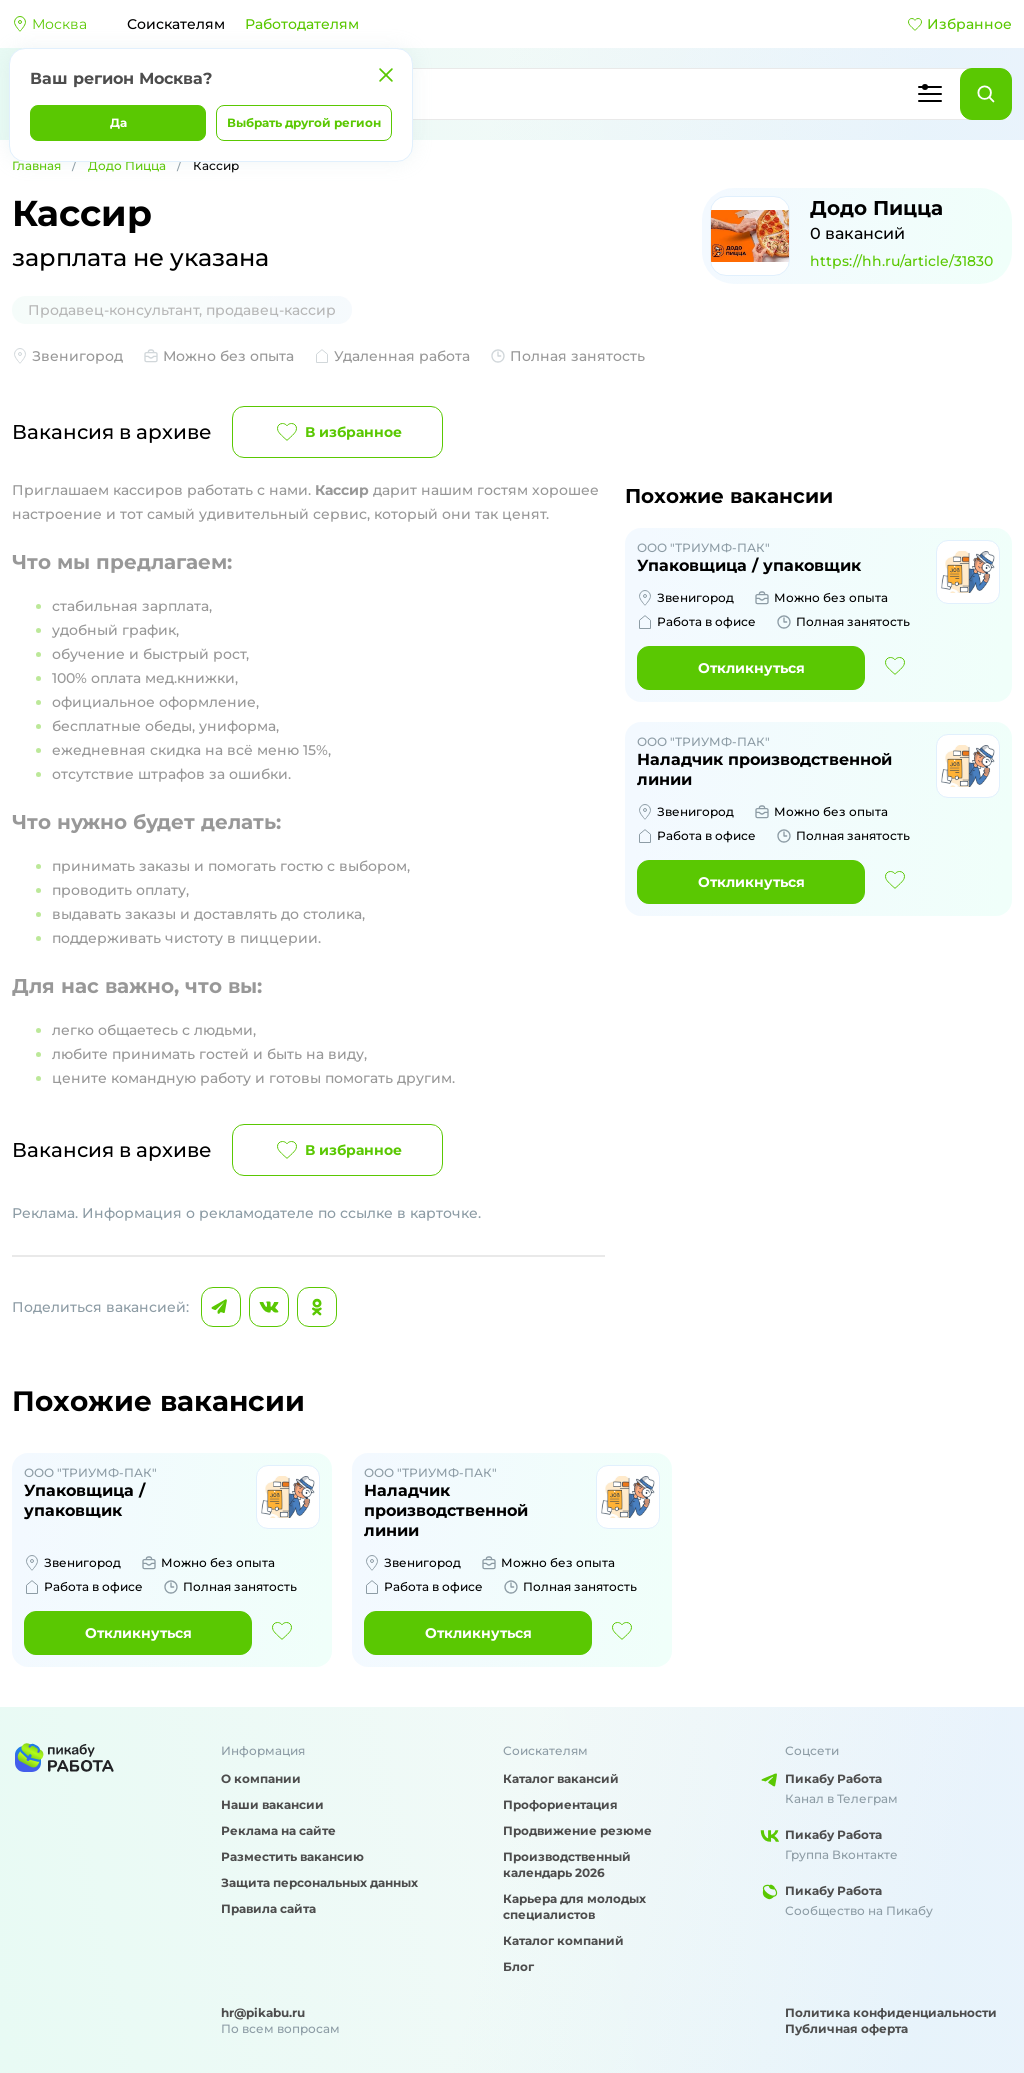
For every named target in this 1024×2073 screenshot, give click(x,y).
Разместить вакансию (292, 1856)
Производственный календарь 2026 (567, 1864)
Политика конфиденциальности (891, 2012)
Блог (518, 1966)
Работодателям (302, 24)
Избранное (959, 24)
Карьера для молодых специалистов (574, 1906)
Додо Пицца (127, 165)
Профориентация (560, 1804)
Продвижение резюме (577, 1830)
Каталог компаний (563, 1940)
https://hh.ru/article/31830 (901, 261)
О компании (261, 1778)
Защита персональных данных (319, 1882)
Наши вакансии (272, 1804)
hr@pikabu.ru (263, 2012)
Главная (36, 165)
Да (118, 122)
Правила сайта (268, 1908)
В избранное (337, 432)
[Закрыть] (386, 75)
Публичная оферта (846, 2028)
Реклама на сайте (278, 1830)
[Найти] (986, 94)
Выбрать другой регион (304, 122)
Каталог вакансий (561, 1778)
